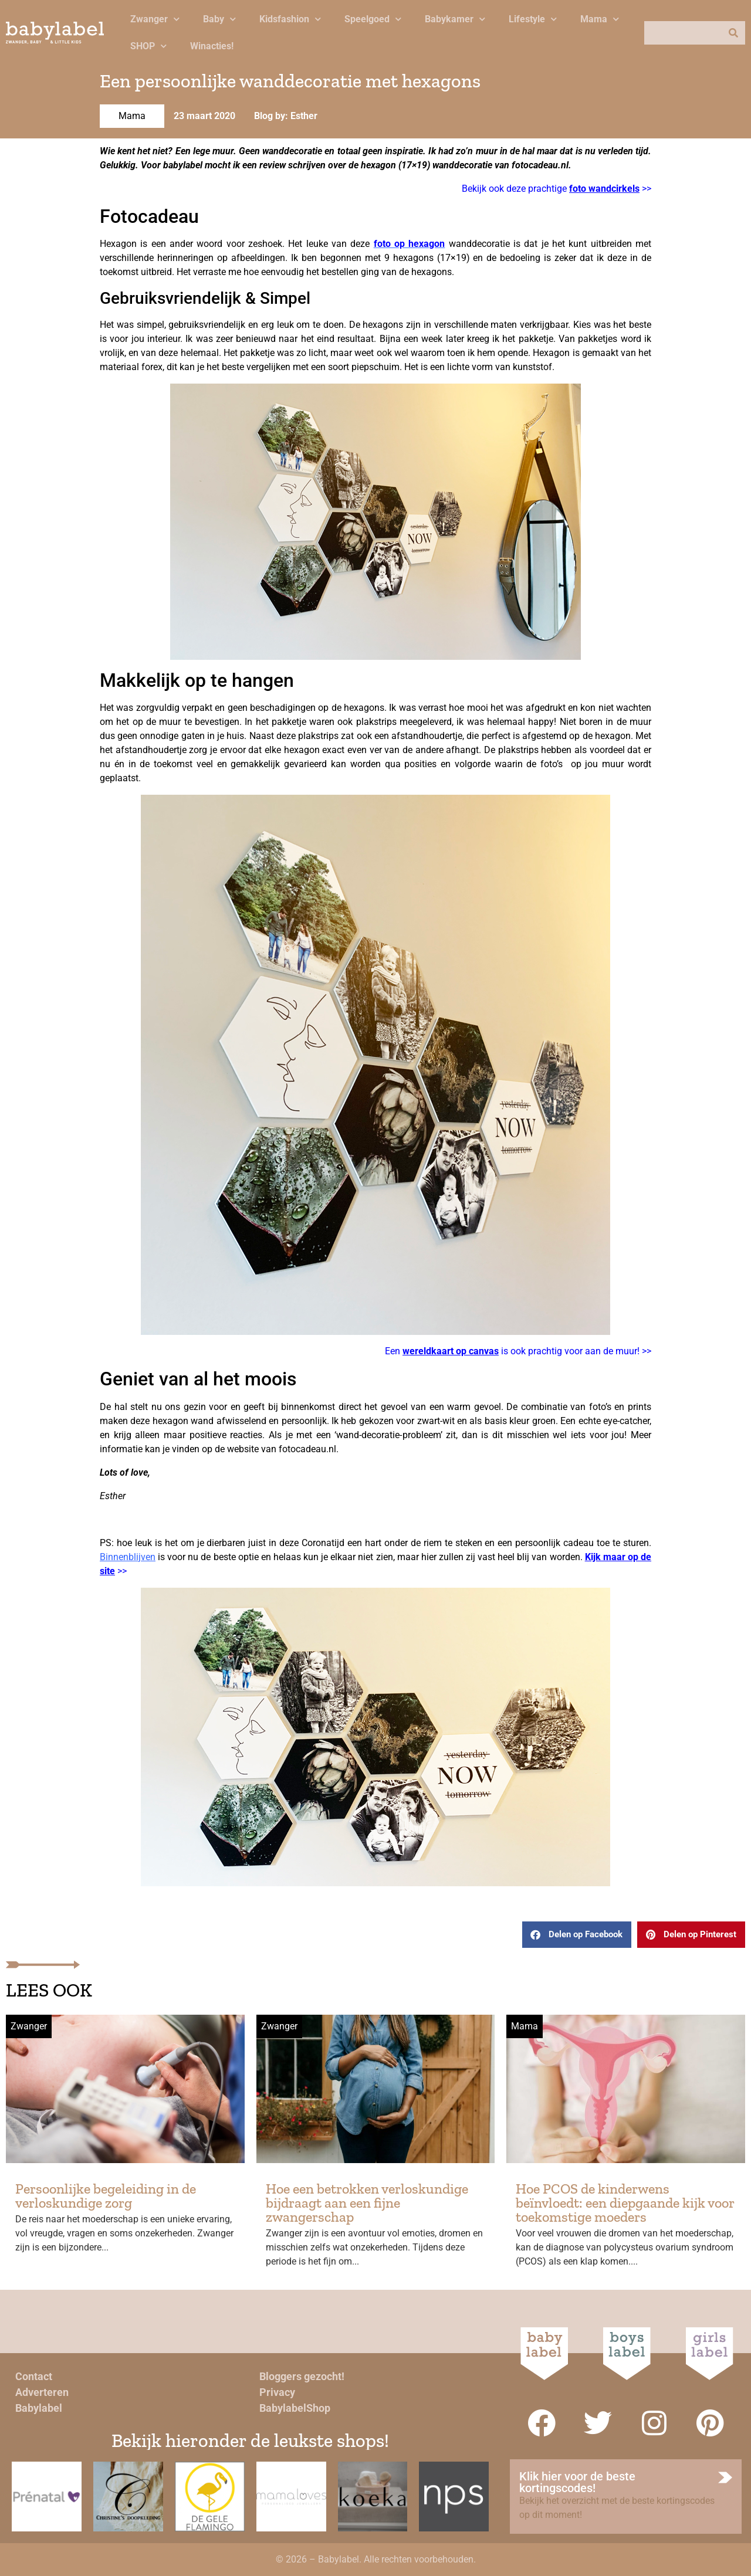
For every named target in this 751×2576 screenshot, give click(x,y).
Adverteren (42, 2392)
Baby (219, 19)
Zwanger (155, 19)
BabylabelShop (294, 2408)
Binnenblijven (127, 1556)
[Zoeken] (733, 33)
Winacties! (212, 46)
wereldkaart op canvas (450, 1351)
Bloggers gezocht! (301, 2376)
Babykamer (455, 19)
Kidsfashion (290, 19)
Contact (33, 2376)
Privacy (277, 2392)
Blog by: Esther (285, 115)
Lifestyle (533, 19)
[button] (576, 1934)
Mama (599, 19)
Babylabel (38, 2408)
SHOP (148, 46)
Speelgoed (372, 19)
